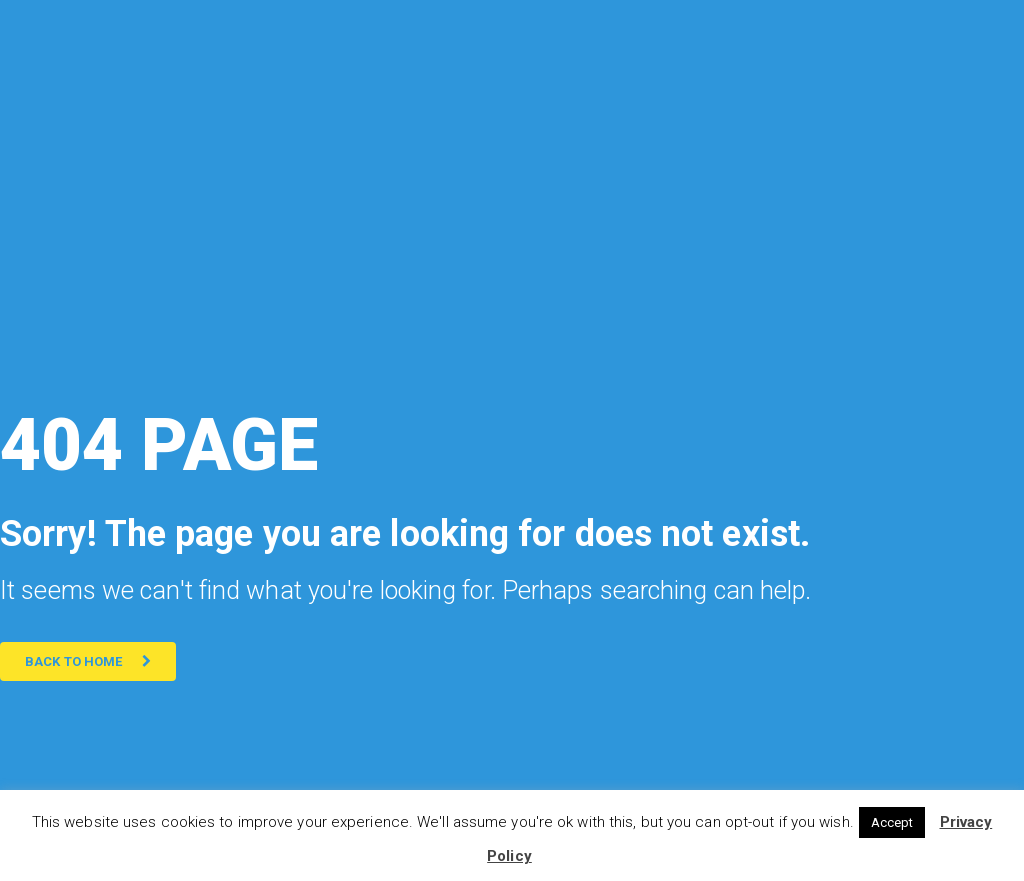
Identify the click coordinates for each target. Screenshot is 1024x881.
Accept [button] (892, 822)
